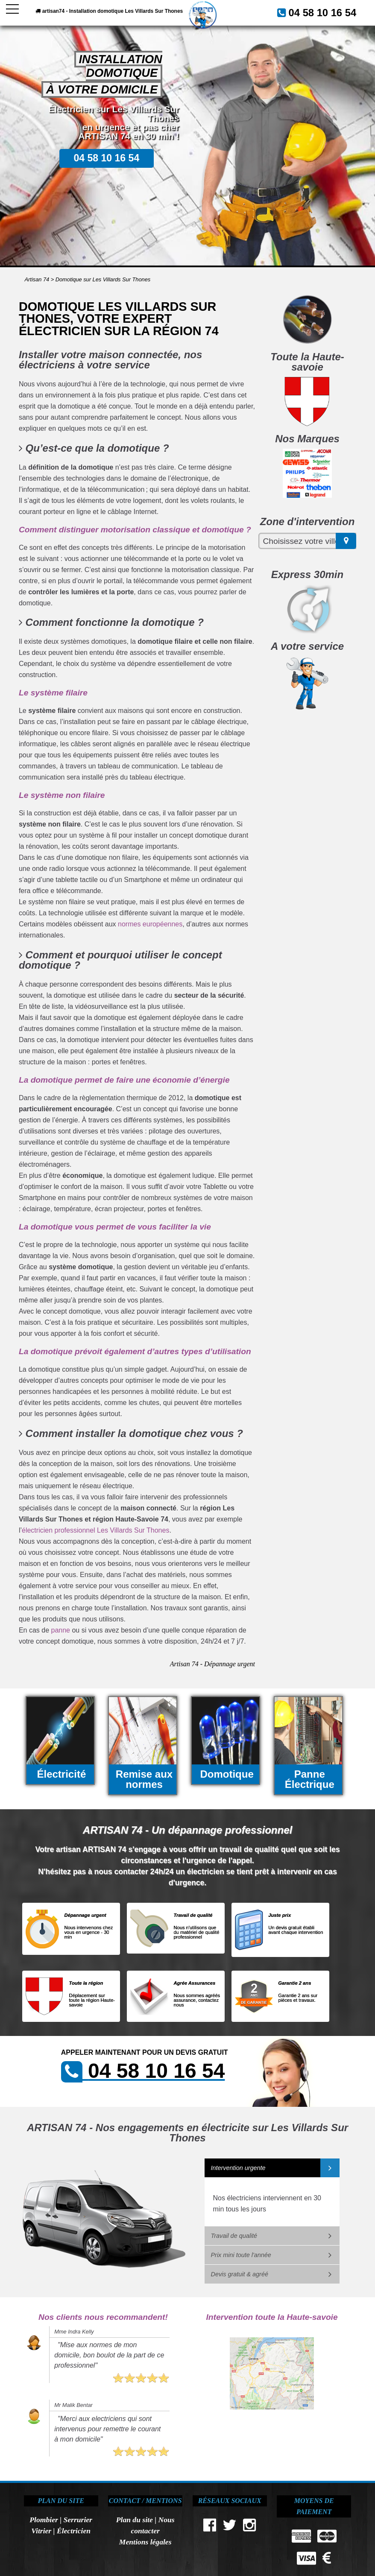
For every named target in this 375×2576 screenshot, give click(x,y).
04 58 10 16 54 (162, 33)
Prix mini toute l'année (241, 2255)
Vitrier (41, 2530)
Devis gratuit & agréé (239, 2274)
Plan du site (134, 2519)
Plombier (43, 2519)
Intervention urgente (238, 2167)
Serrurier (78, 2519)
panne (60, 1630)
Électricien (74, 2530)
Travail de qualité (234, 2235)
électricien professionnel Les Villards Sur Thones (95, 1530)
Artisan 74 (37, 279)
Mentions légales (145, 2542)
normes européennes (150, 924)
